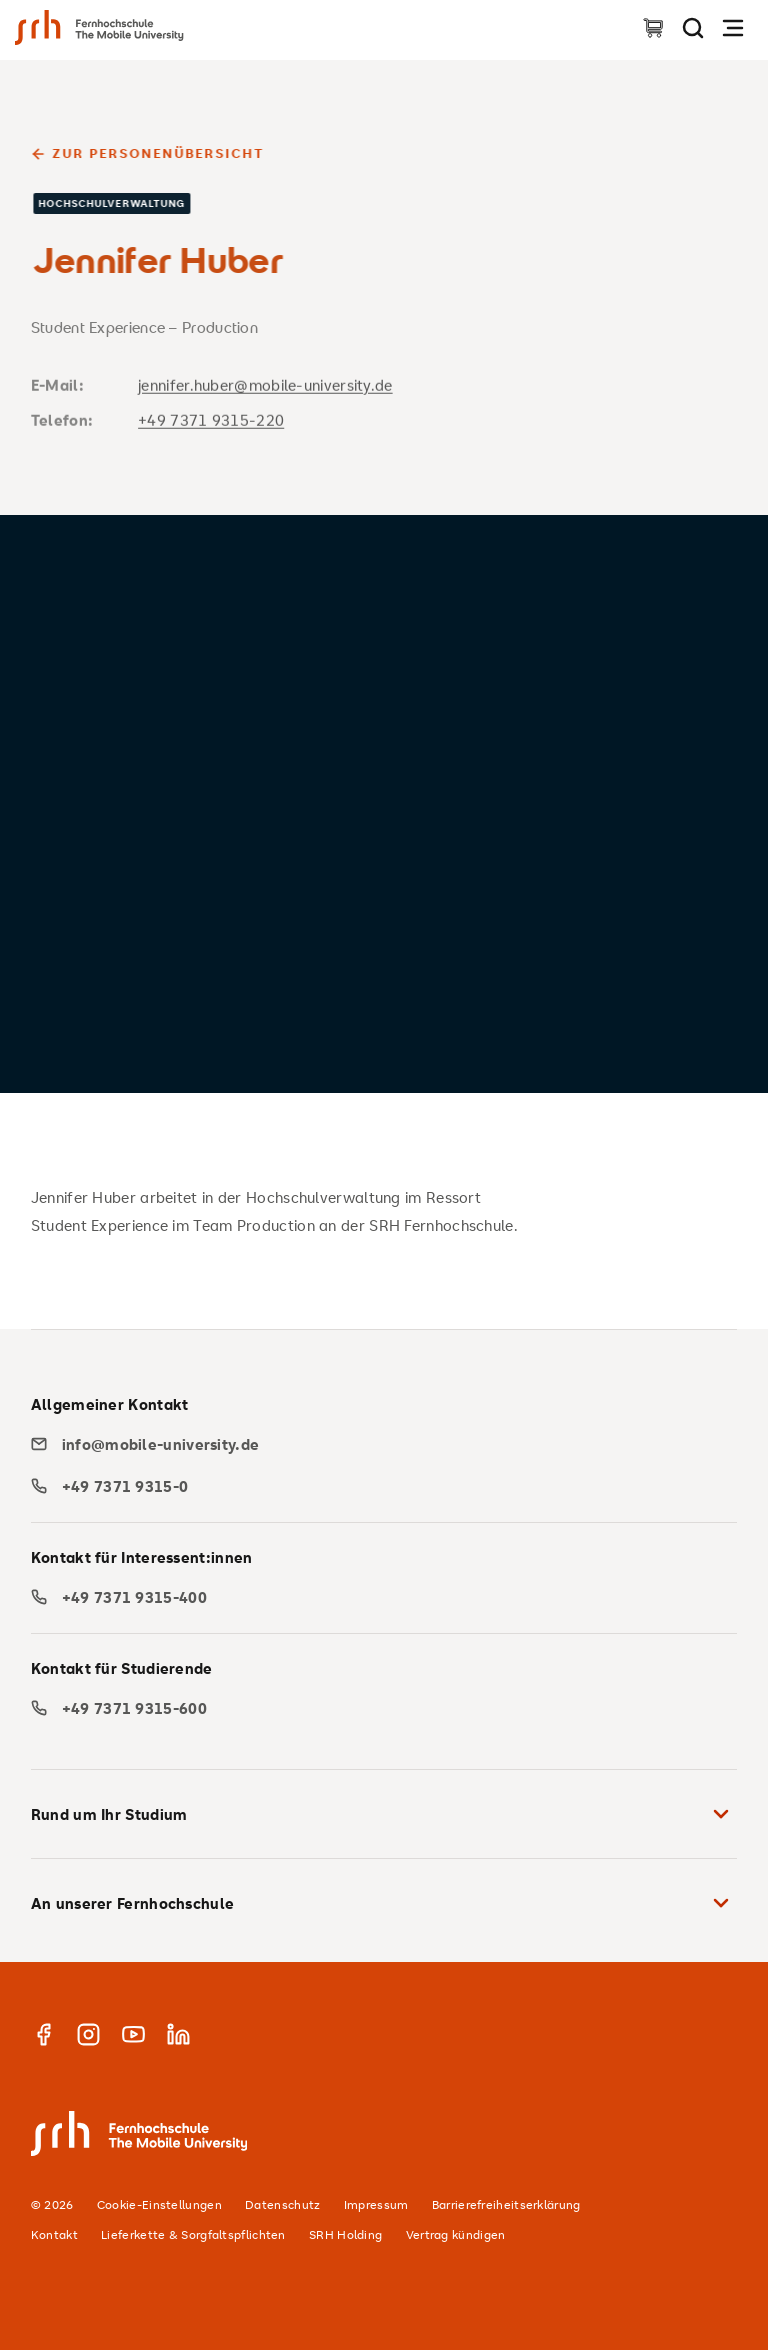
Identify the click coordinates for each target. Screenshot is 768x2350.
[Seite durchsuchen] (693, 27)
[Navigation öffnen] (733, 27)
